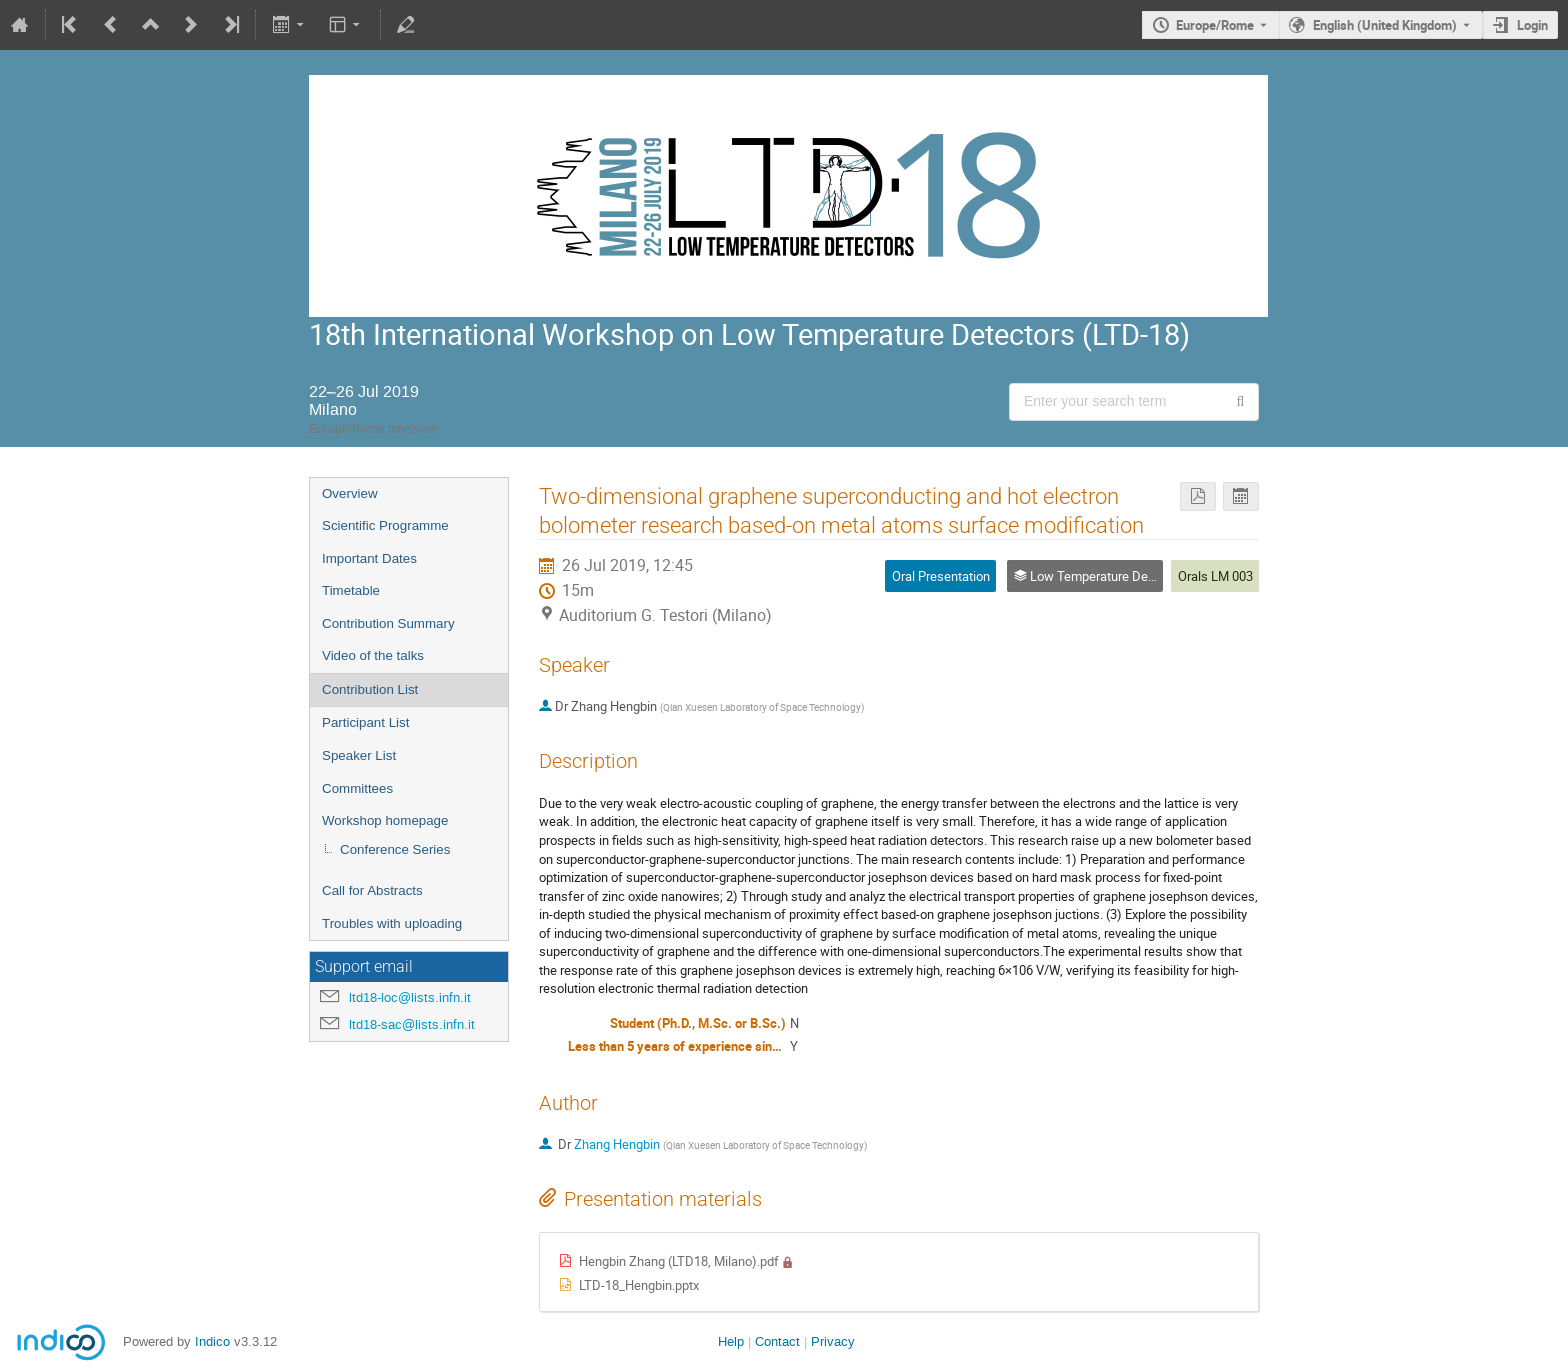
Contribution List (370, 689)
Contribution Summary (388, 623)
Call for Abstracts (372, 890)
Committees (357, 788)
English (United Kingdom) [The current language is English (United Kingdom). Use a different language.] (1385, 25)
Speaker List (359, 755)
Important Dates (369, 558)
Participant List (365, 722)
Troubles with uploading (392, 923)
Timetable (351, 590)
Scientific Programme (385, 525)
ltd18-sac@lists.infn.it (412, 1024)
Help (731, 1341)
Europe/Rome (1215, 25)
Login (1532, 25)
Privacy (833, 1341)
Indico (212, 1341)
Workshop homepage (385, 820)
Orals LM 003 (1215, 576)
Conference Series (395, 849)
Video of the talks (373, 655)
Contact (777, 1341)
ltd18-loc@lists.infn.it (410, 997)
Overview (350, 493)
